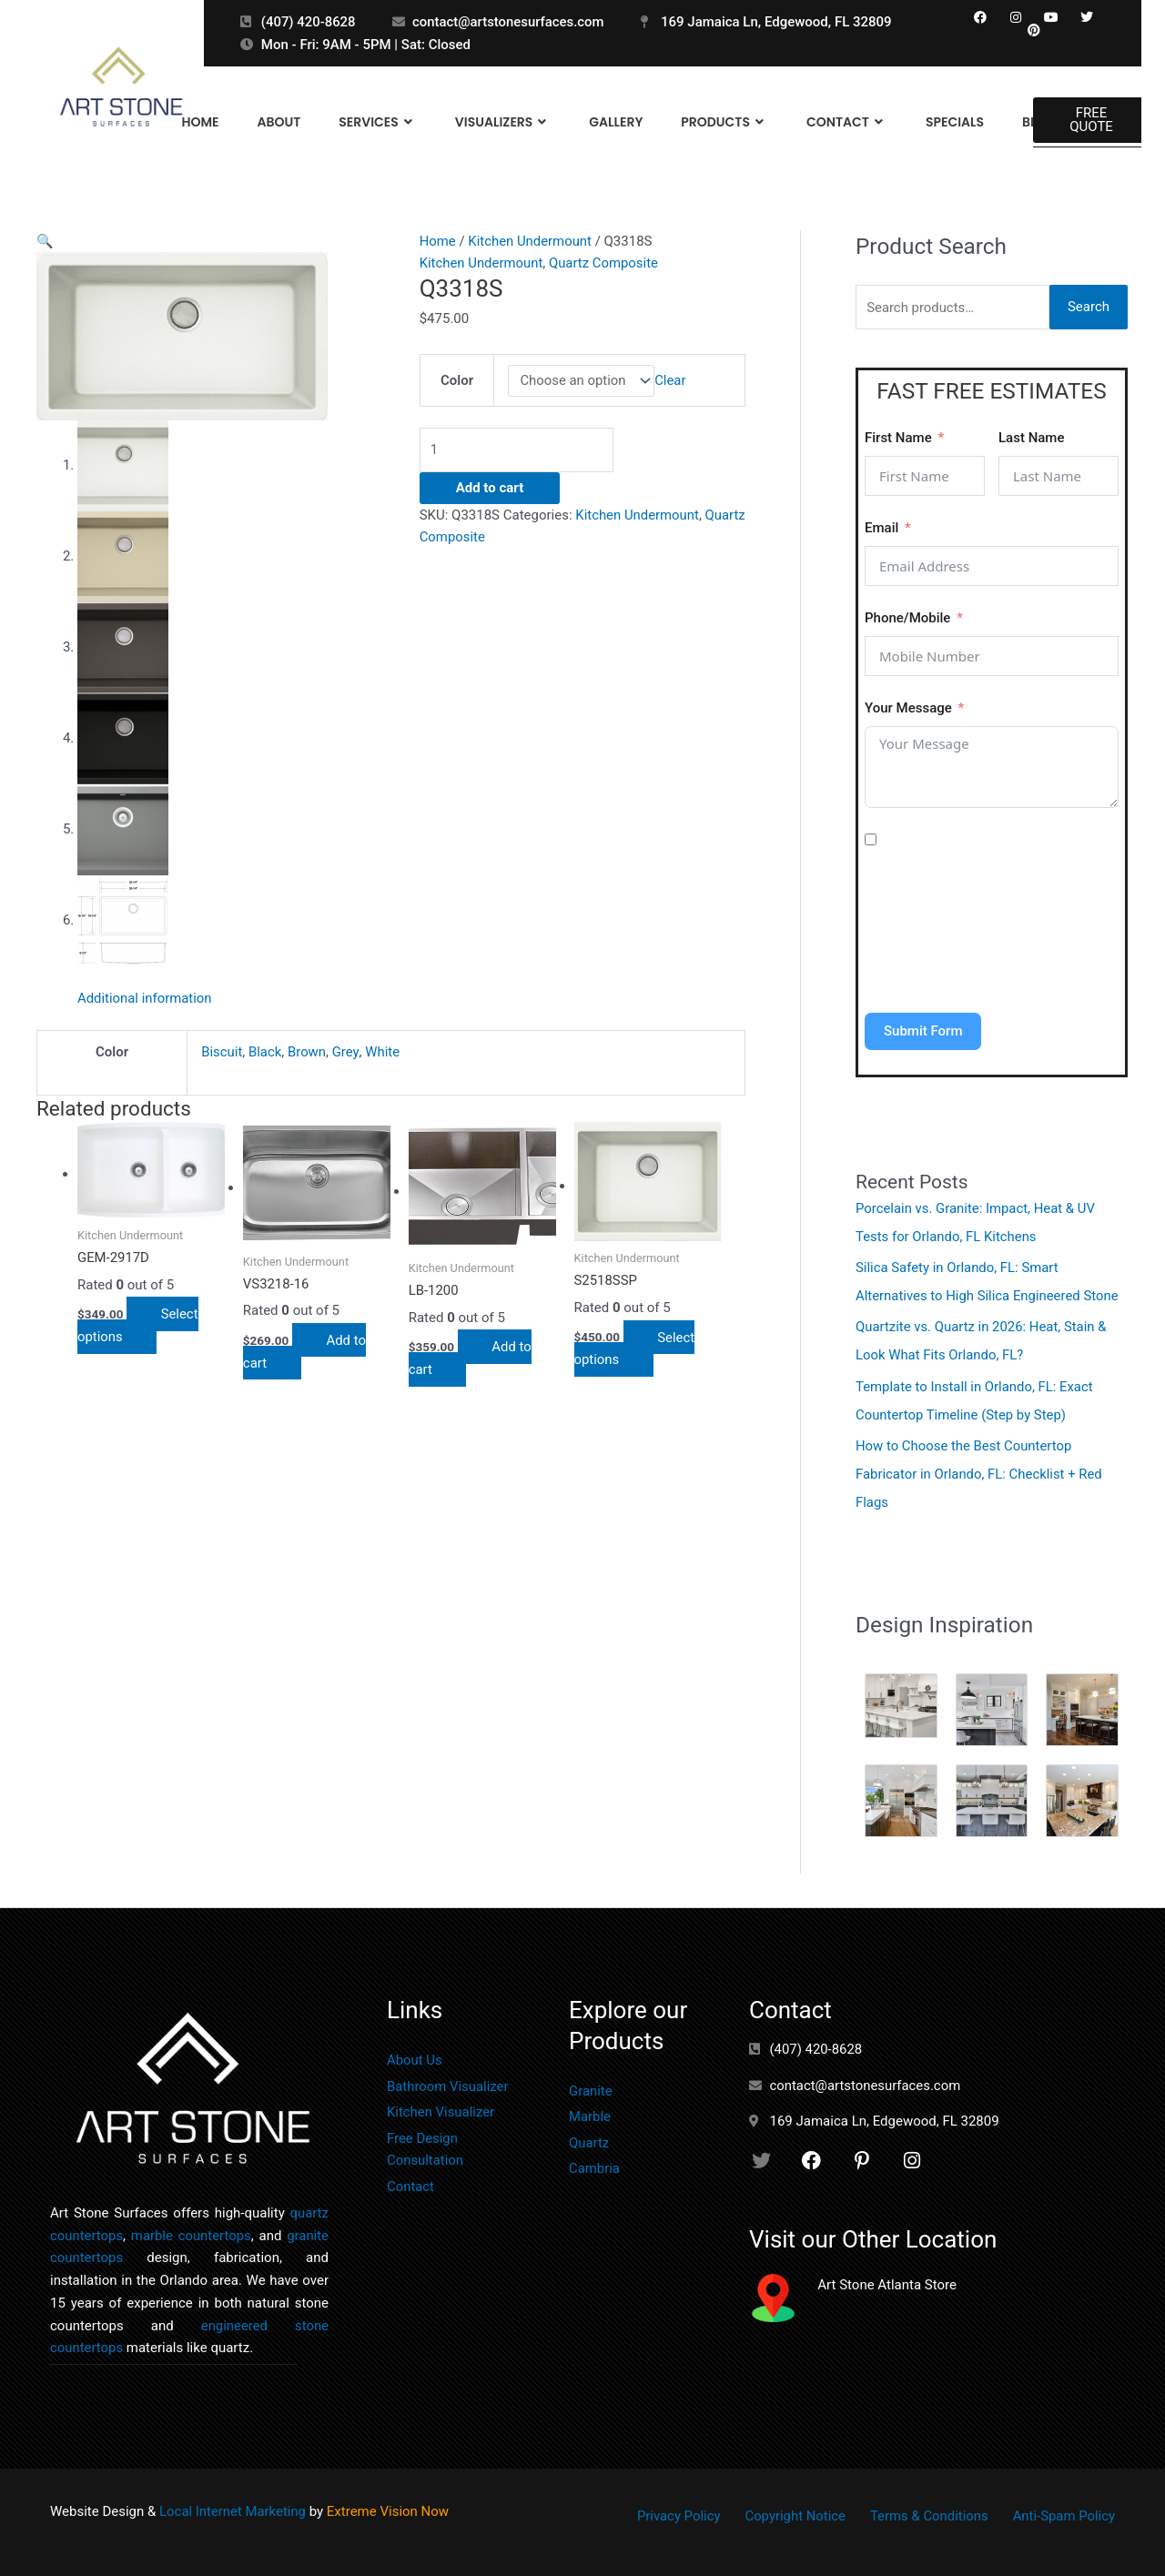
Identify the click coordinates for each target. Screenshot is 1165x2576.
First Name (898, 437)
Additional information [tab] (145, 1000)
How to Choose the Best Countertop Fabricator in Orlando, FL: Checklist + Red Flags (980, 1467)
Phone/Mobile (907, 618)
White (382, 1054)
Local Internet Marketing (233, 2504)
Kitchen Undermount (531, 241)
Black (265, 1054)
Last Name (1031, 437)
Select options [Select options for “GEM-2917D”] (138, 1327)
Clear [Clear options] (671, 380)
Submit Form (923, 1031)
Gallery (616, 122)
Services (378, 122)
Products (724, 122)
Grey (345, 1054)
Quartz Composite (605, 263)
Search (1088, 307)
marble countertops (191, 2228)
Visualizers (503, 122)
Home (199, 122)
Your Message (908, 708)
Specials (955, 122)
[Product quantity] (521, 450)
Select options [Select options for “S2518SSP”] (635, 1350)
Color (457, 380)
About (278, 122)
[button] (45, 241)
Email (881, 528)
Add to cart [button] (306, 1353)
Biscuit (221, 1054)
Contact (846, 122)
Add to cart (490, 488)
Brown (307, 1054)
